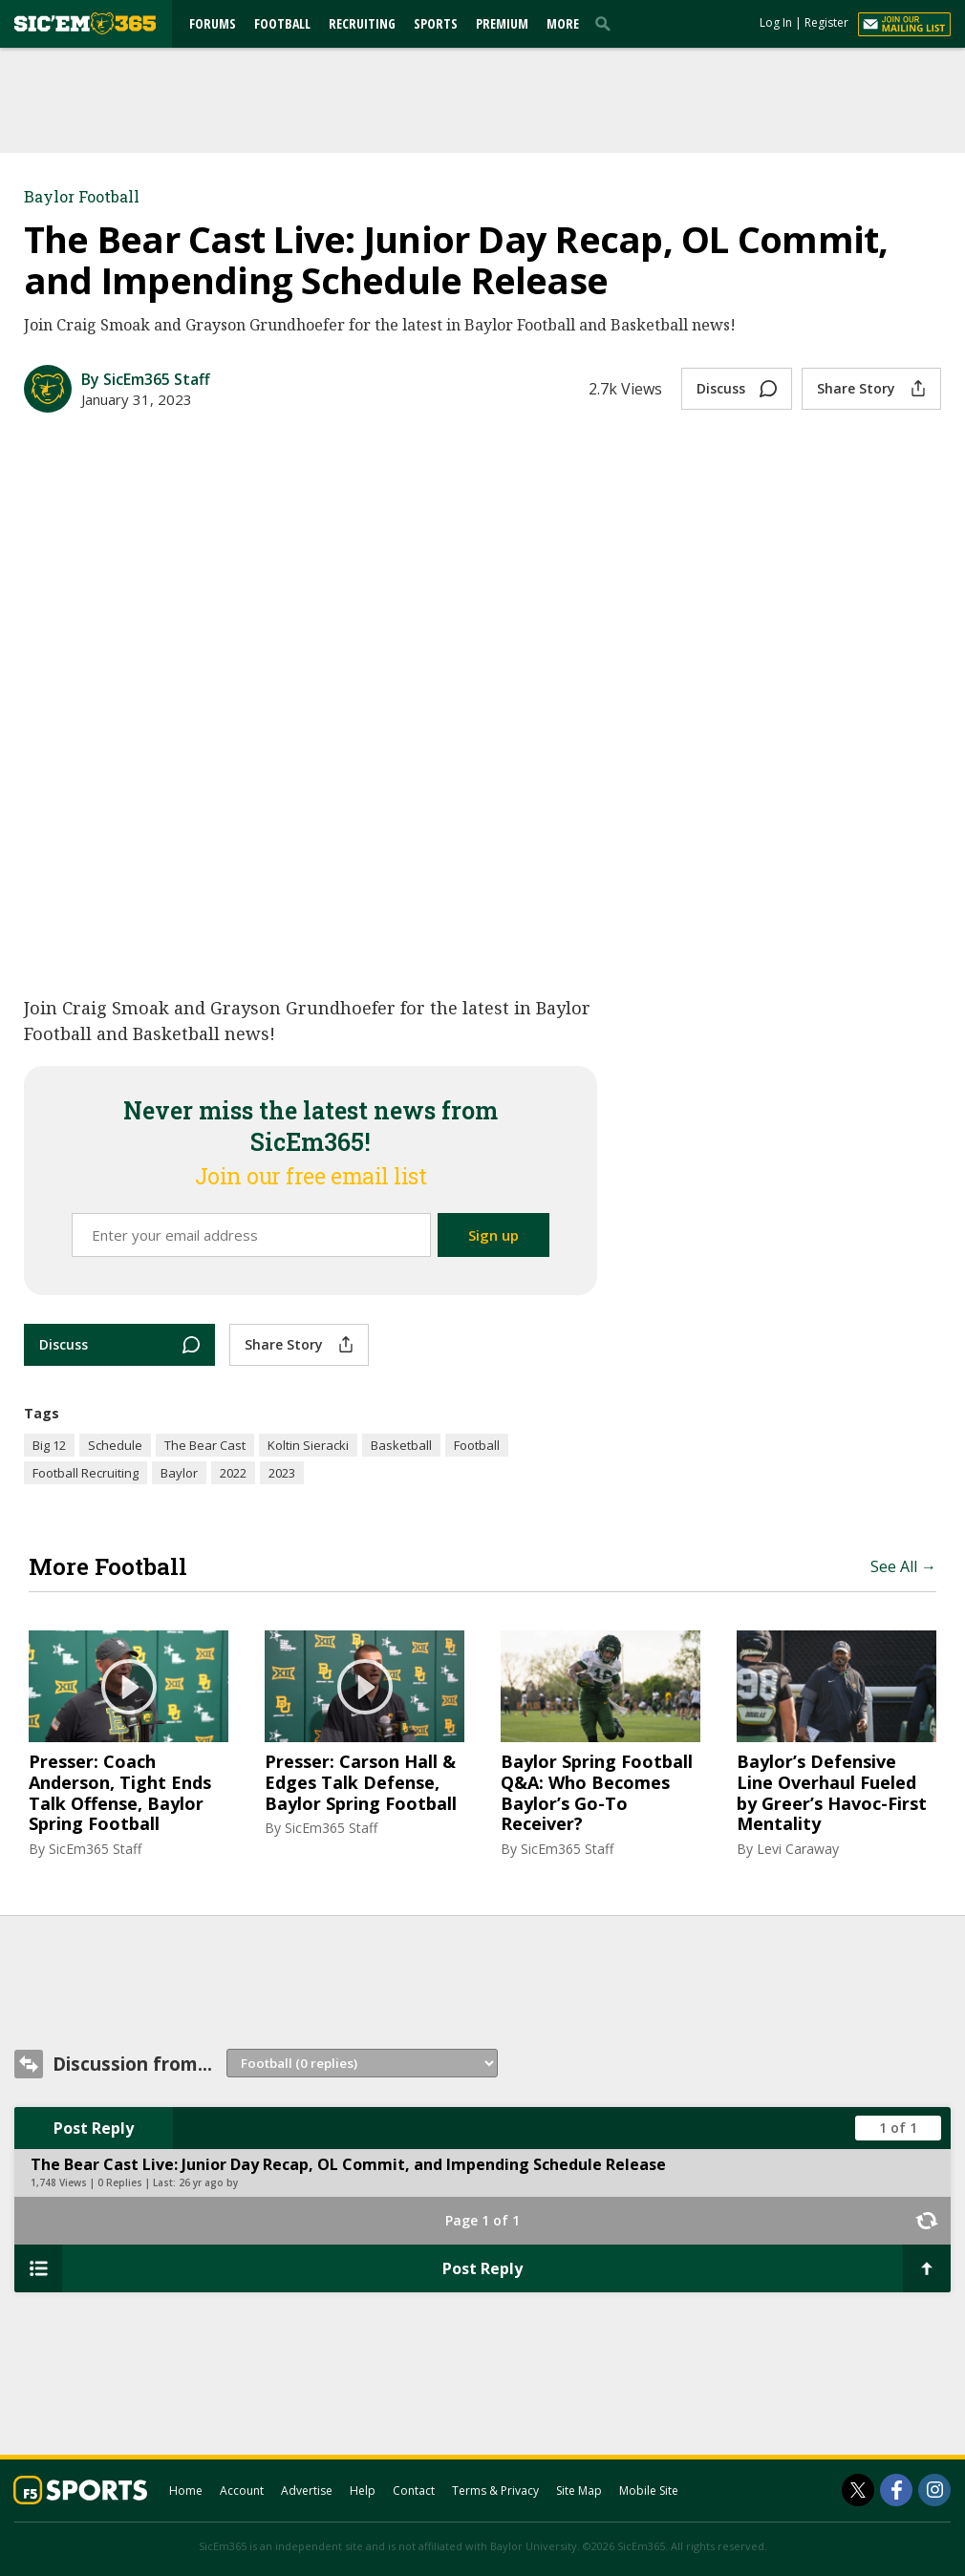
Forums (212, 23)
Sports (436, 23)
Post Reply (94, 2128)
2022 (233, 1472)
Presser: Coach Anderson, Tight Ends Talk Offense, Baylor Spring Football (120, 1793)
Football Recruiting (85, 1472)
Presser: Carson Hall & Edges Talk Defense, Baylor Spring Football (361, 1783)
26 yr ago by (208, 2182)
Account (242, 2490)
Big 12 (49, 1445)
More (563, 23)
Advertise (306, 2490)
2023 (281, 1472)
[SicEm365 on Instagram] (934, 2490)
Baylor (179, 1472)
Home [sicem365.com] (186, 2490)
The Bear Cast (205, 1445)
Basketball (401, 1445)
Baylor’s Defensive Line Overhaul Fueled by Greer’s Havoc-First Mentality (832, 1793)
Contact (414, 2490)
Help (362, 2490)
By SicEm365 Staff (145, 379)
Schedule (115, 1445)
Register (826, 22)
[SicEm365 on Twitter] (858, 2490)
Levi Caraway (798, 1849)
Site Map (579, 2490)
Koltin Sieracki (308, 1445)
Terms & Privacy (495, 2490)
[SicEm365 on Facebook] (896, 2490)
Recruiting (362, 23)
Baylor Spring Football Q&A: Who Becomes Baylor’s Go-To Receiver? (597, 1793)
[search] (606, 22)
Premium (502, 23)
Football (282, 23)
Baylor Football (81, 196)
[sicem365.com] (85, 23)
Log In (776, 22)
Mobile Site (648, 2490)
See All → (903, 1566)
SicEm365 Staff (95, 1849)
